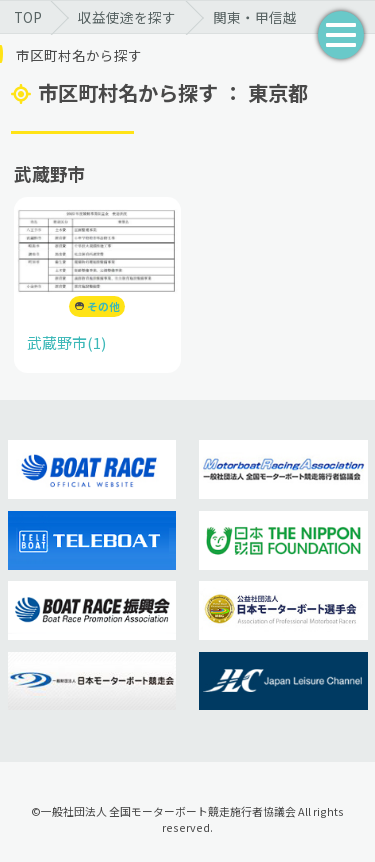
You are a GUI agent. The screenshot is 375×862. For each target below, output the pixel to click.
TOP (28, 17)
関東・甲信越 (255, 17)
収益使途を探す (127, 17)
